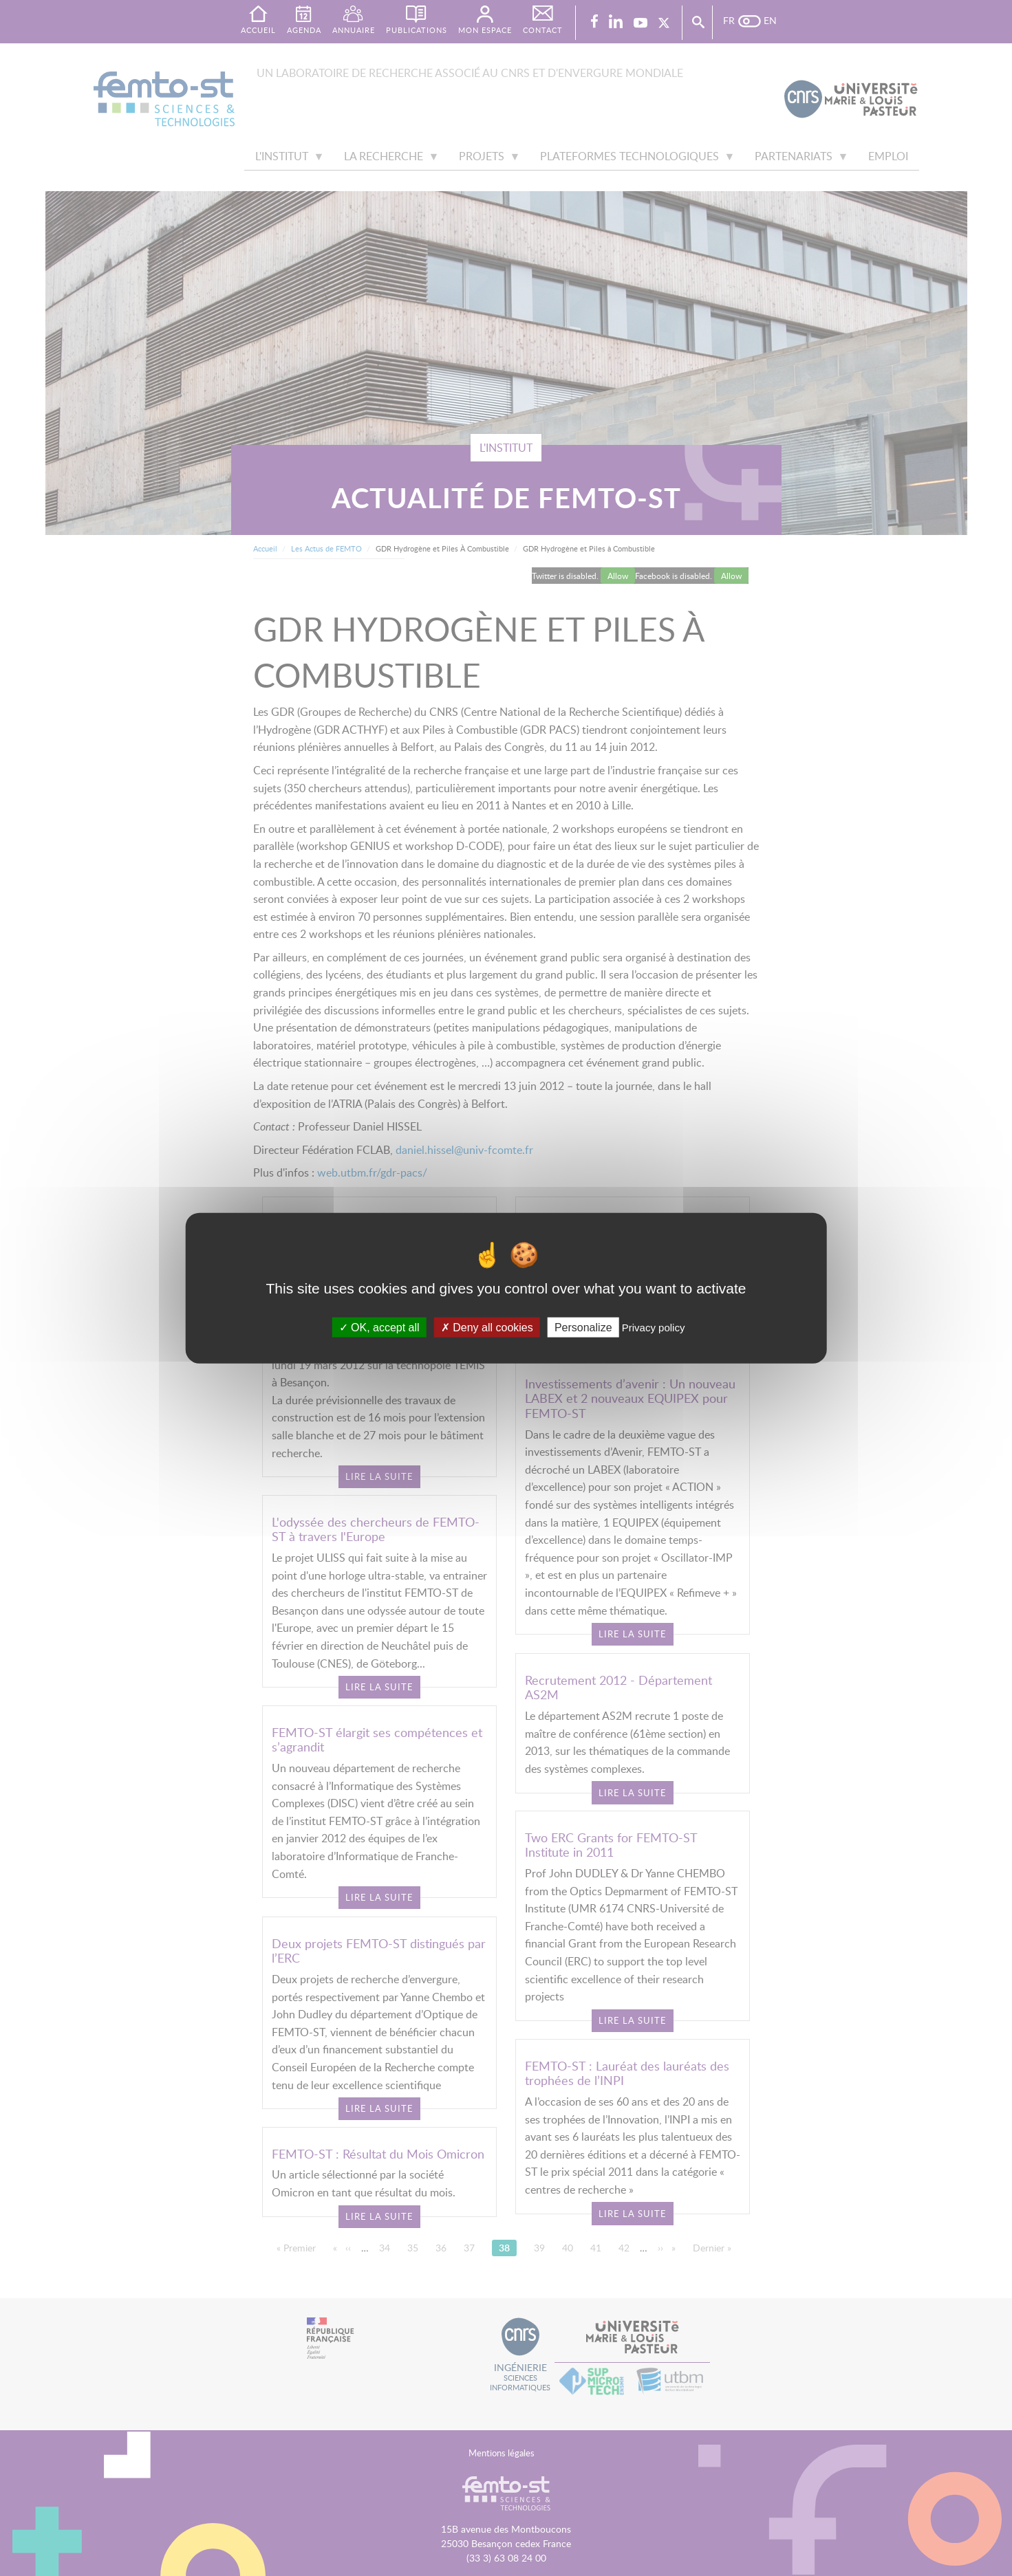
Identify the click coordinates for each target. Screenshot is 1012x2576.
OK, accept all (379, 1327)
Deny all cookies (487, 1327)
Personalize (583, 1327)
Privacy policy (653, 1327)
